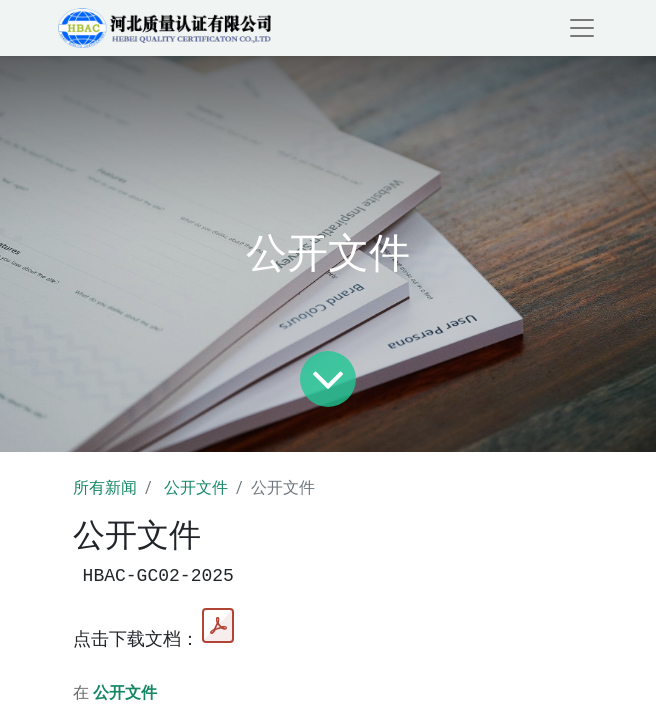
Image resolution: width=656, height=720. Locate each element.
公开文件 (196, 487)
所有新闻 (105, 487)
